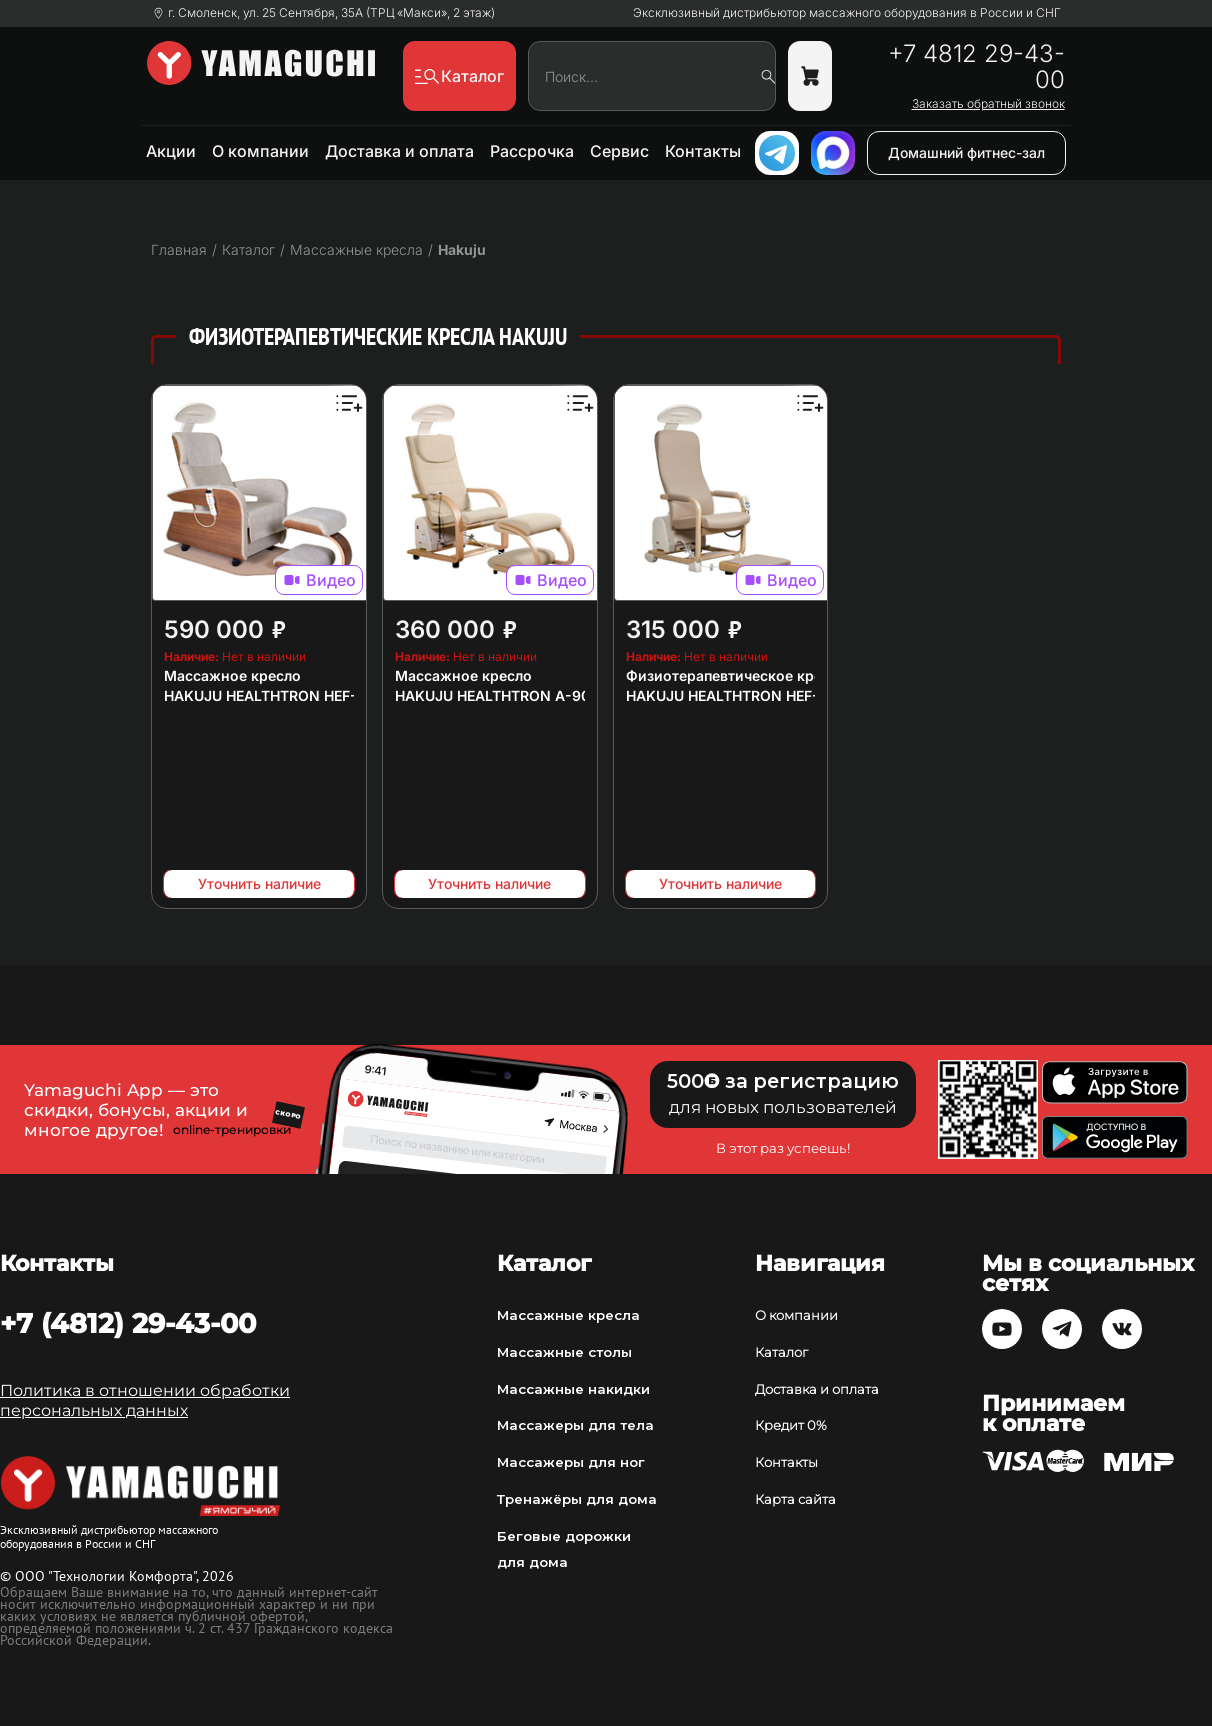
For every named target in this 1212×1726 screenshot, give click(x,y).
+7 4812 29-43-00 (976, 67)
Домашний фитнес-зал (966, 152)
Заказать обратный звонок (988, 104)
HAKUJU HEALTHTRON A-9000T (506, 695)
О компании (260, 151)
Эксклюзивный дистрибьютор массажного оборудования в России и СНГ (847, 13)
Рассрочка (532, 151)
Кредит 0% (791, 1425)
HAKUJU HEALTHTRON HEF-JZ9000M (293, 695)
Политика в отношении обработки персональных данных (145, 1400)
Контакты (703, 151)
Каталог (781, 1352)
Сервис (619, 151)
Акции (171, 151)
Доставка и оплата (399, 151)
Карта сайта (795, 1499)
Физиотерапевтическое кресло (736, 675)
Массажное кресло (232, 675)
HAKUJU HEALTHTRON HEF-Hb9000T (754, 695)
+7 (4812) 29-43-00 (128, 1323)
